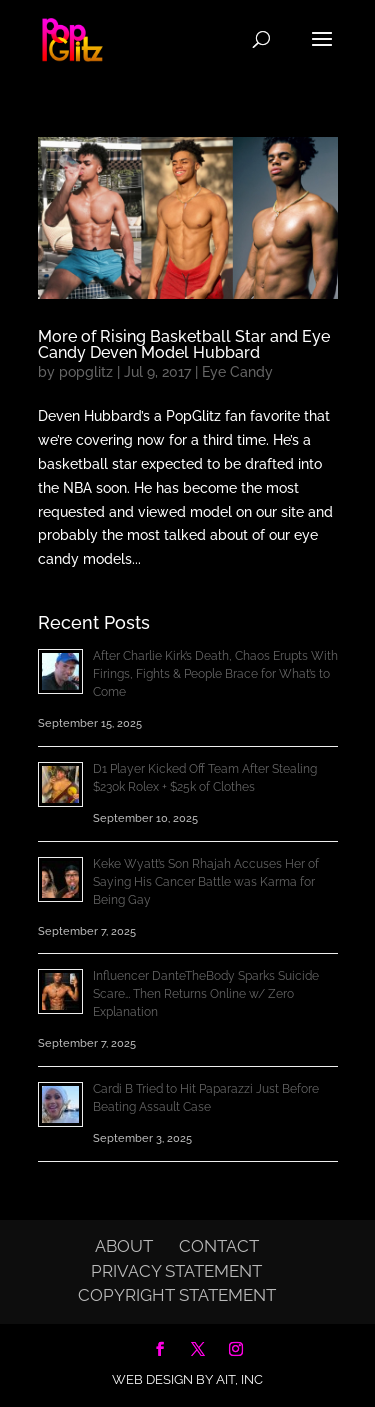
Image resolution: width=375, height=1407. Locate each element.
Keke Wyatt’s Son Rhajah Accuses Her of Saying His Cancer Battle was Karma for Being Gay (206, 882)
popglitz (86, 372)
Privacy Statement (176, 1271)
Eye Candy (237, 372)
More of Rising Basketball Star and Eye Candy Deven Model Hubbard (184, 344)
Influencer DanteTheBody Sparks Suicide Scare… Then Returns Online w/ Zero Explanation (206, 994)
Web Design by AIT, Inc (187, 1379)
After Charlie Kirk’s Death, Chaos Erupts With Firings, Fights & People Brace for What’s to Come (215, 674)
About (124, 1246)
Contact (219, 1246)
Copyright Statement (177, 1295)
